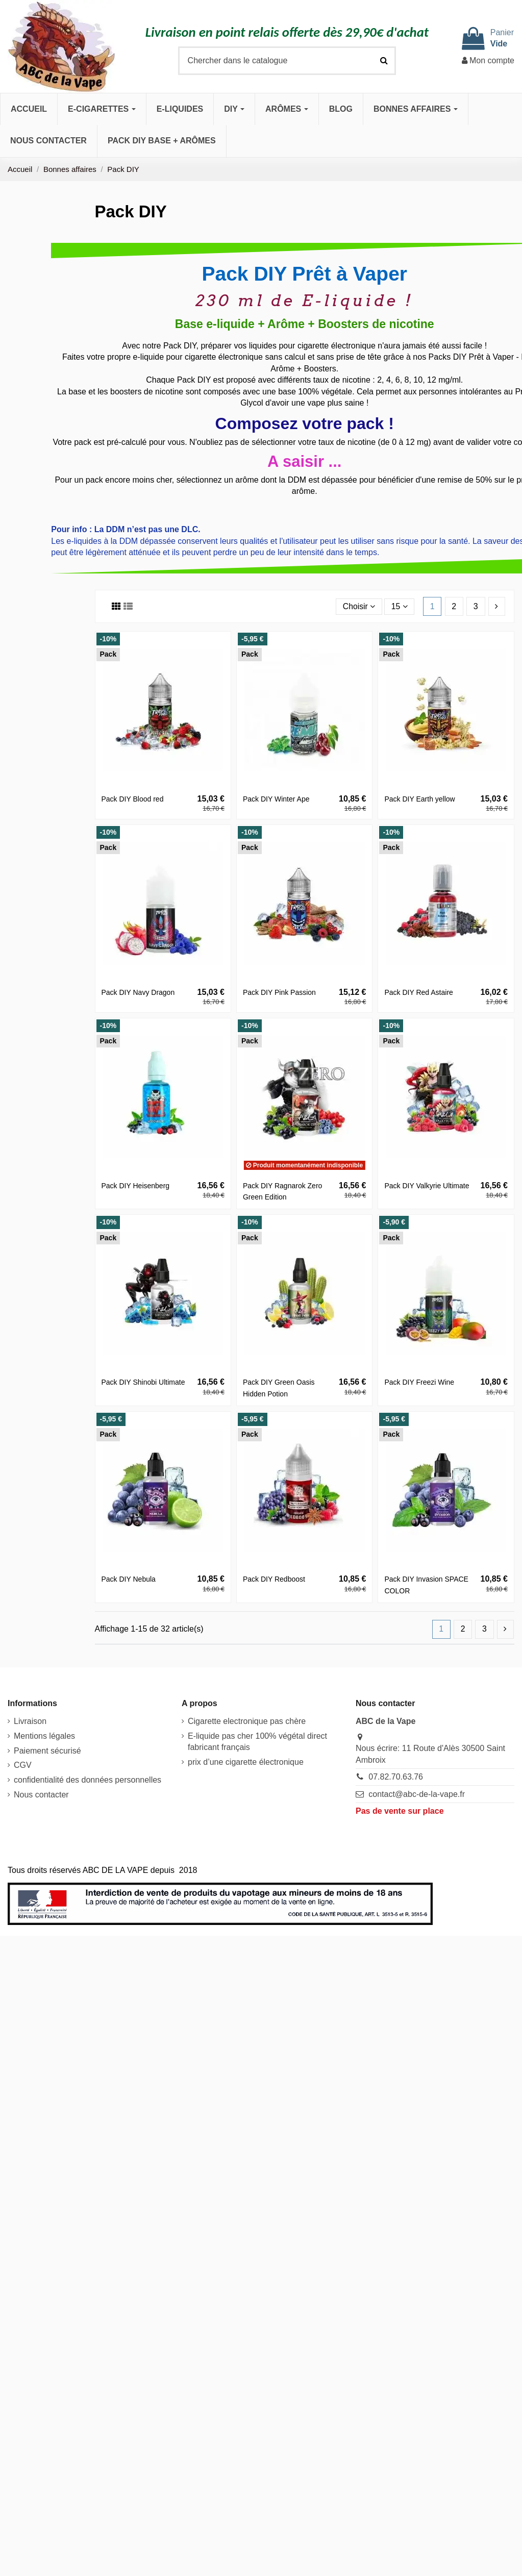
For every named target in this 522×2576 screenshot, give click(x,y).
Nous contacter (41, 1794)
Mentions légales (44, 1736)
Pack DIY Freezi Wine (419, 1382)
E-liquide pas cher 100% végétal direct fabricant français (257, 1742)
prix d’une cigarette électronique (246, 1762)
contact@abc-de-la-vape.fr (416, 1794)
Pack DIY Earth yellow (419, 799)
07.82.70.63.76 (395, 1777)
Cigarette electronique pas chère (247, 1721)
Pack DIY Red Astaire (418, 992)
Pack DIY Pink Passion (279, 992)
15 (399, 606)
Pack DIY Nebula (129, 1579)
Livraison (30, 1721)
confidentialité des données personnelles (87, 1779)
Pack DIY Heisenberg (136, 1186)
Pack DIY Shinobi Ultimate (143, 1382)
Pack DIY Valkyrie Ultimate (426, 1186)
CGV (23, 1765)
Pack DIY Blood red (133, 799)
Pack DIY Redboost (274, 1579)
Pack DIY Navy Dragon (138, 992)
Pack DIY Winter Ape (276, 799)
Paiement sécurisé (47, 1750)
